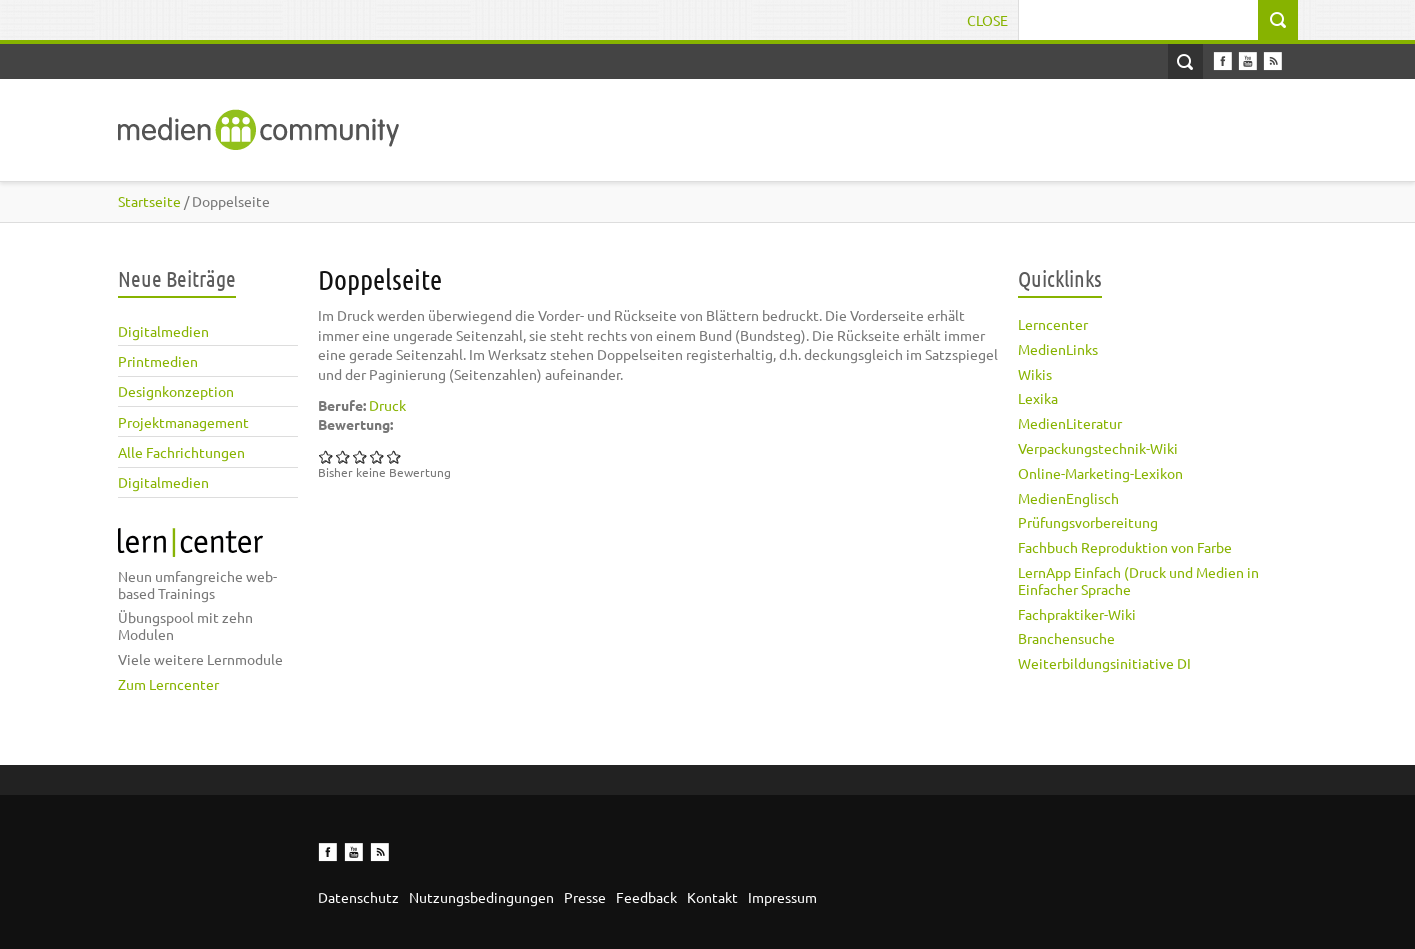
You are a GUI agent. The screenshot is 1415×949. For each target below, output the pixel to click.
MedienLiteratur (1070, 423)
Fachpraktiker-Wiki (1077, 614)
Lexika (1038, 398)
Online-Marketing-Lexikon (1100, 473)
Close (987, 20)
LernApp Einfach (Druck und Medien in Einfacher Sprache (1138, 580)
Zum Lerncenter (168, 684)
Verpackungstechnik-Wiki (1098, 448)
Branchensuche (1066, 638)
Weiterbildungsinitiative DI (1104, 663)
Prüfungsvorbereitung (1088, 522)
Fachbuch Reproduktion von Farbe (1125, 547)
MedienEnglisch (1068, 498)
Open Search (1185, 61)
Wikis (1035, 374)
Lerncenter (1053, 324)
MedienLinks (1058, 349)
